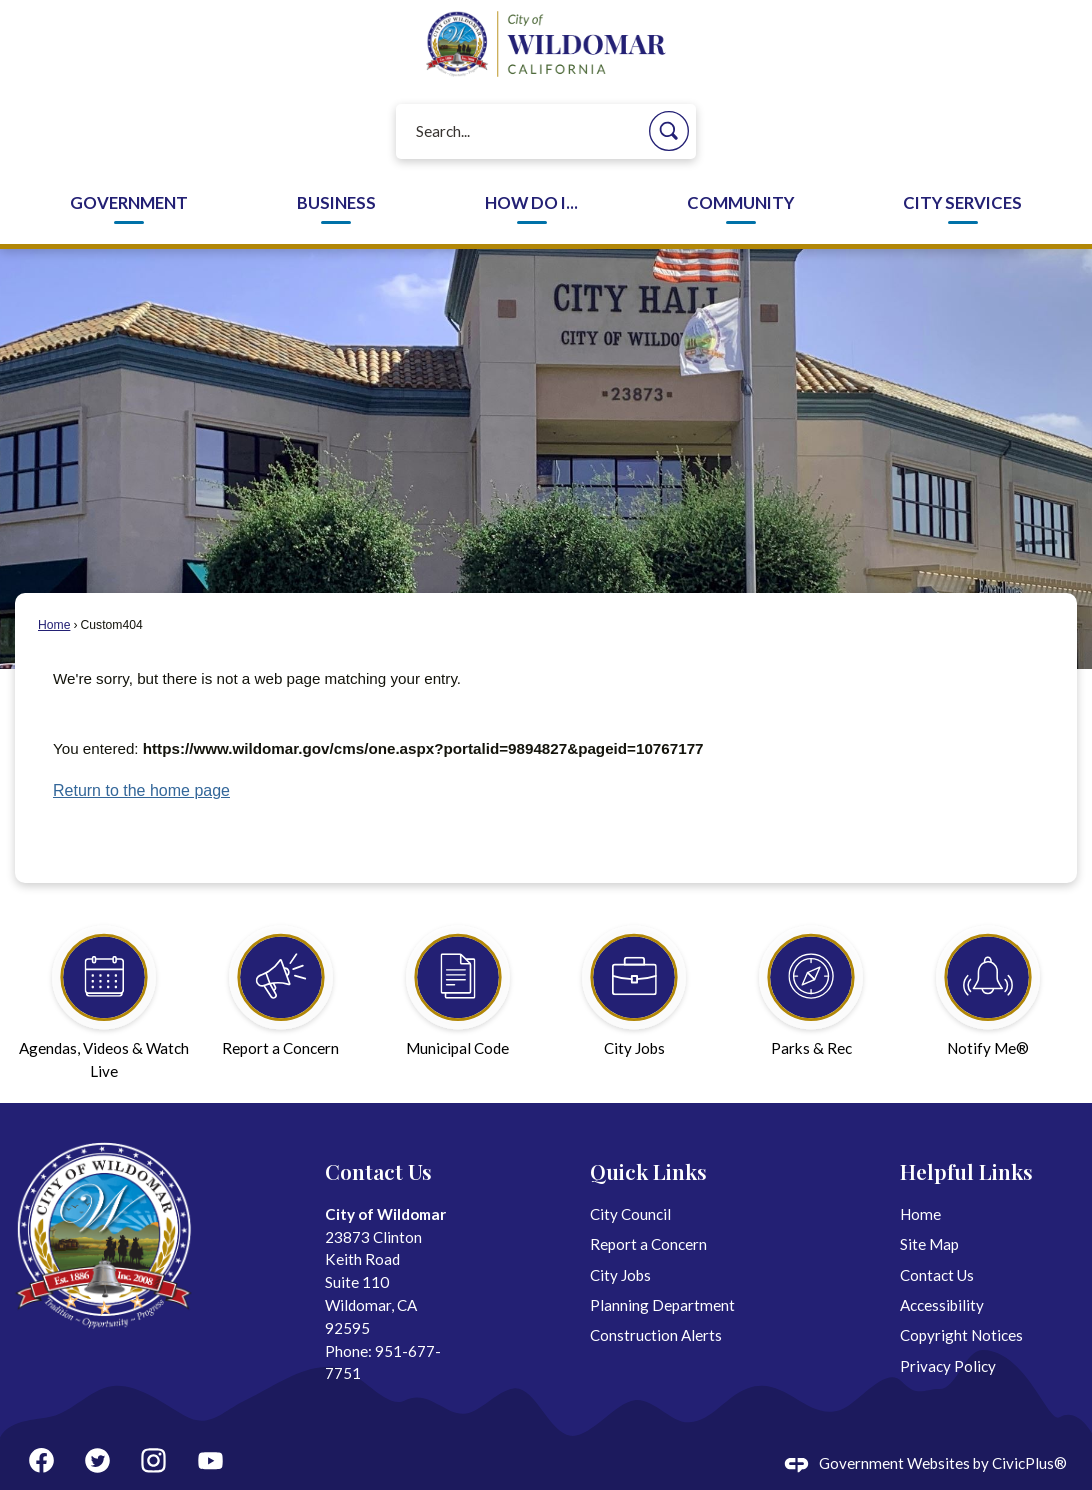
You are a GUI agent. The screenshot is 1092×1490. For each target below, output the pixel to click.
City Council (630, 1214)
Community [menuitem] (740, 203)
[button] (669, 131)
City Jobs (620, 1275)
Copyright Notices (961, 1335)
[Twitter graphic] (97, 1460)
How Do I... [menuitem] (531, 203)
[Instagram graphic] (153, 1460)
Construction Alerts (656, 1335)
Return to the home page (141, 790)
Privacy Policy (948, 1366)
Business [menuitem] (336, 203)
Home (54, 625)
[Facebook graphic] (41, 1460)
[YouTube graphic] (210, 1460)
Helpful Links (966, 1171)
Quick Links (648, 1171)
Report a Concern (648, 1244)
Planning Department (662, 1305)
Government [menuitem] (129, 203)
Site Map (929, 1244)
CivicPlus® (1029, 1463)
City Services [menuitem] (962, 203)
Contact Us (937, 1275)
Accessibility (942, 1305)
